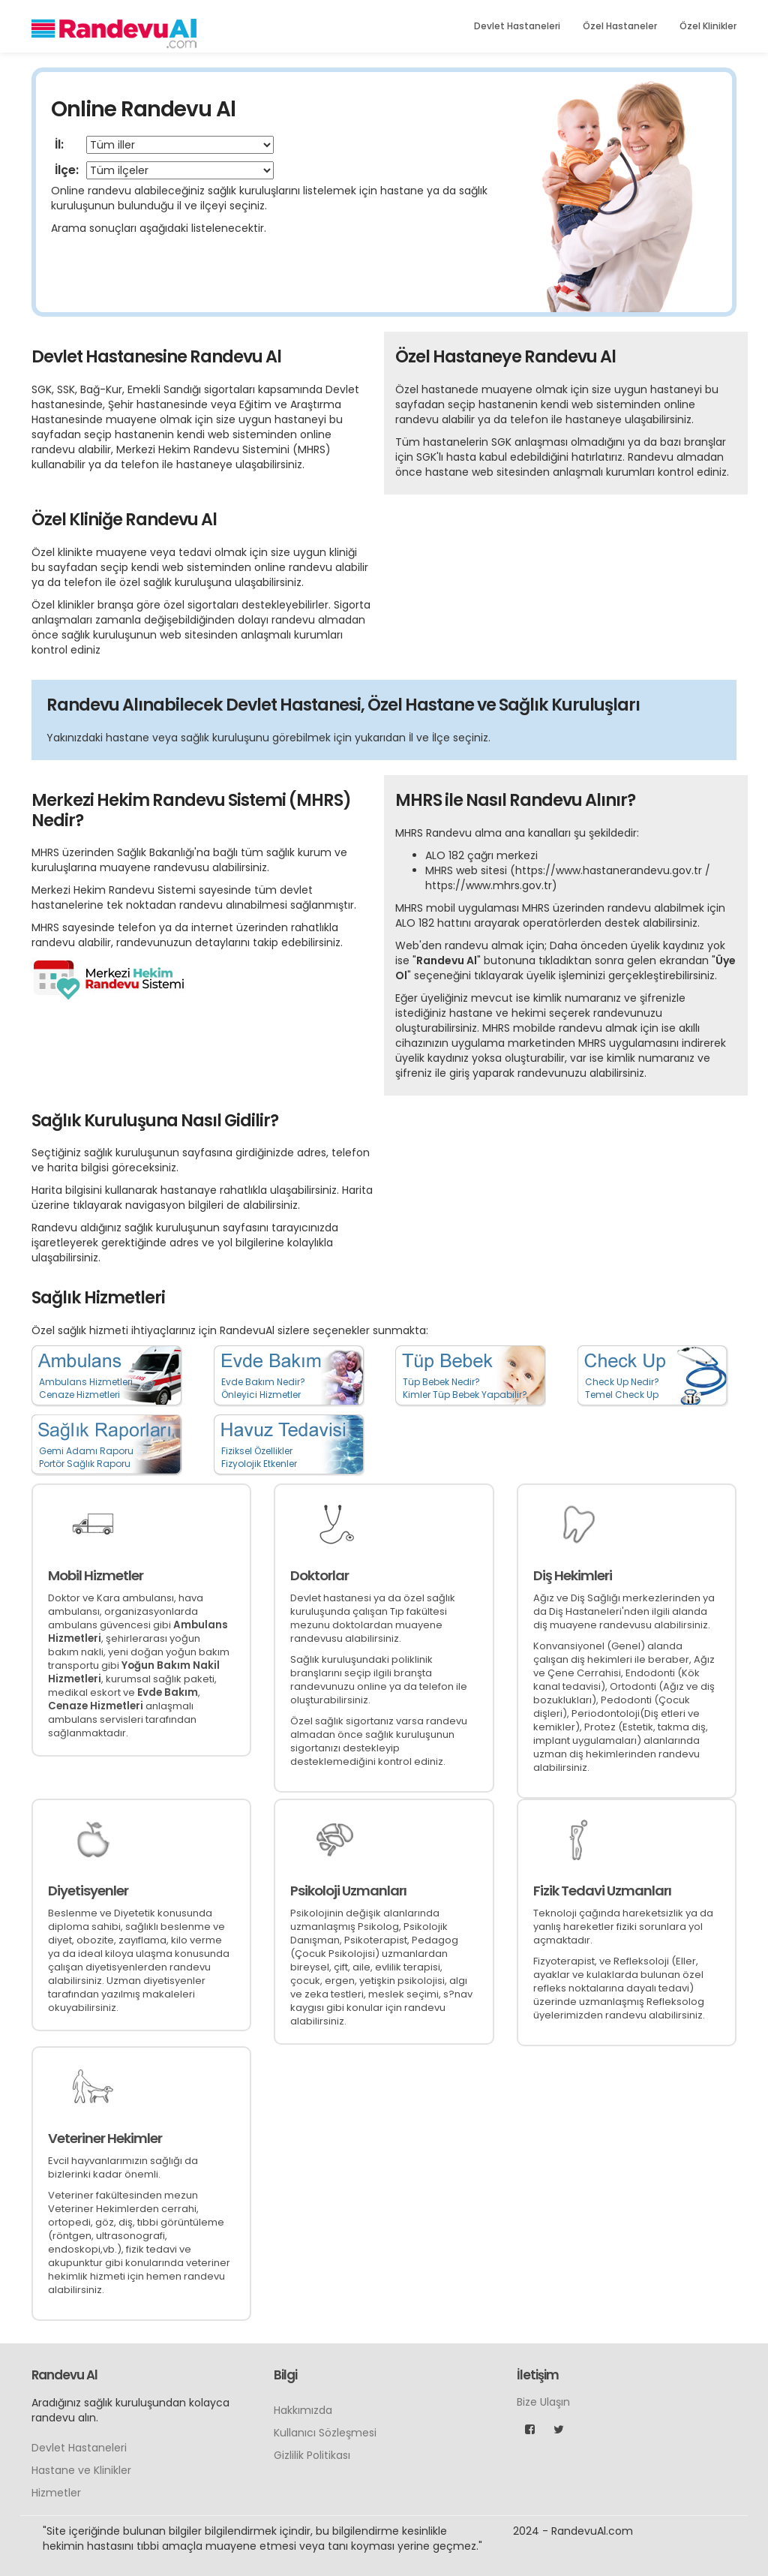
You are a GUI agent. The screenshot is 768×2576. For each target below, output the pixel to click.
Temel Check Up (621, 1394)
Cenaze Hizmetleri (79, 1394)
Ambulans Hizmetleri (86, 1381)
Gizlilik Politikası (312, 2455)
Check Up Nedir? (622, 1381)
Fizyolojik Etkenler (259, 1463)
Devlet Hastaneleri (517, 26)
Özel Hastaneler (620, 26)
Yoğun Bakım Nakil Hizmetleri (134, 1672)
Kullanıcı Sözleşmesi (325, 2432)
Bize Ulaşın (543, 2401)
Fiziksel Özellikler (256, 1450)
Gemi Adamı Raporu (86, 1450)
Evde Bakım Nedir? (263, 1381)
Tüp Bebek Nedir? (441, 1381)
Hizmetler (56, 2492)
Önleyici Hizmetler (261, 1394)
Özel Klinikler (708, 26)
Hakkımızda (303, 2410)
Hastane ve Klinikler (81, 2470)
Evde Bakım (167, 1692)
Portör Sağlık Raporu (84, 1463)
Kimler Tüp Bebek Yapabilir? (465, 1394)
